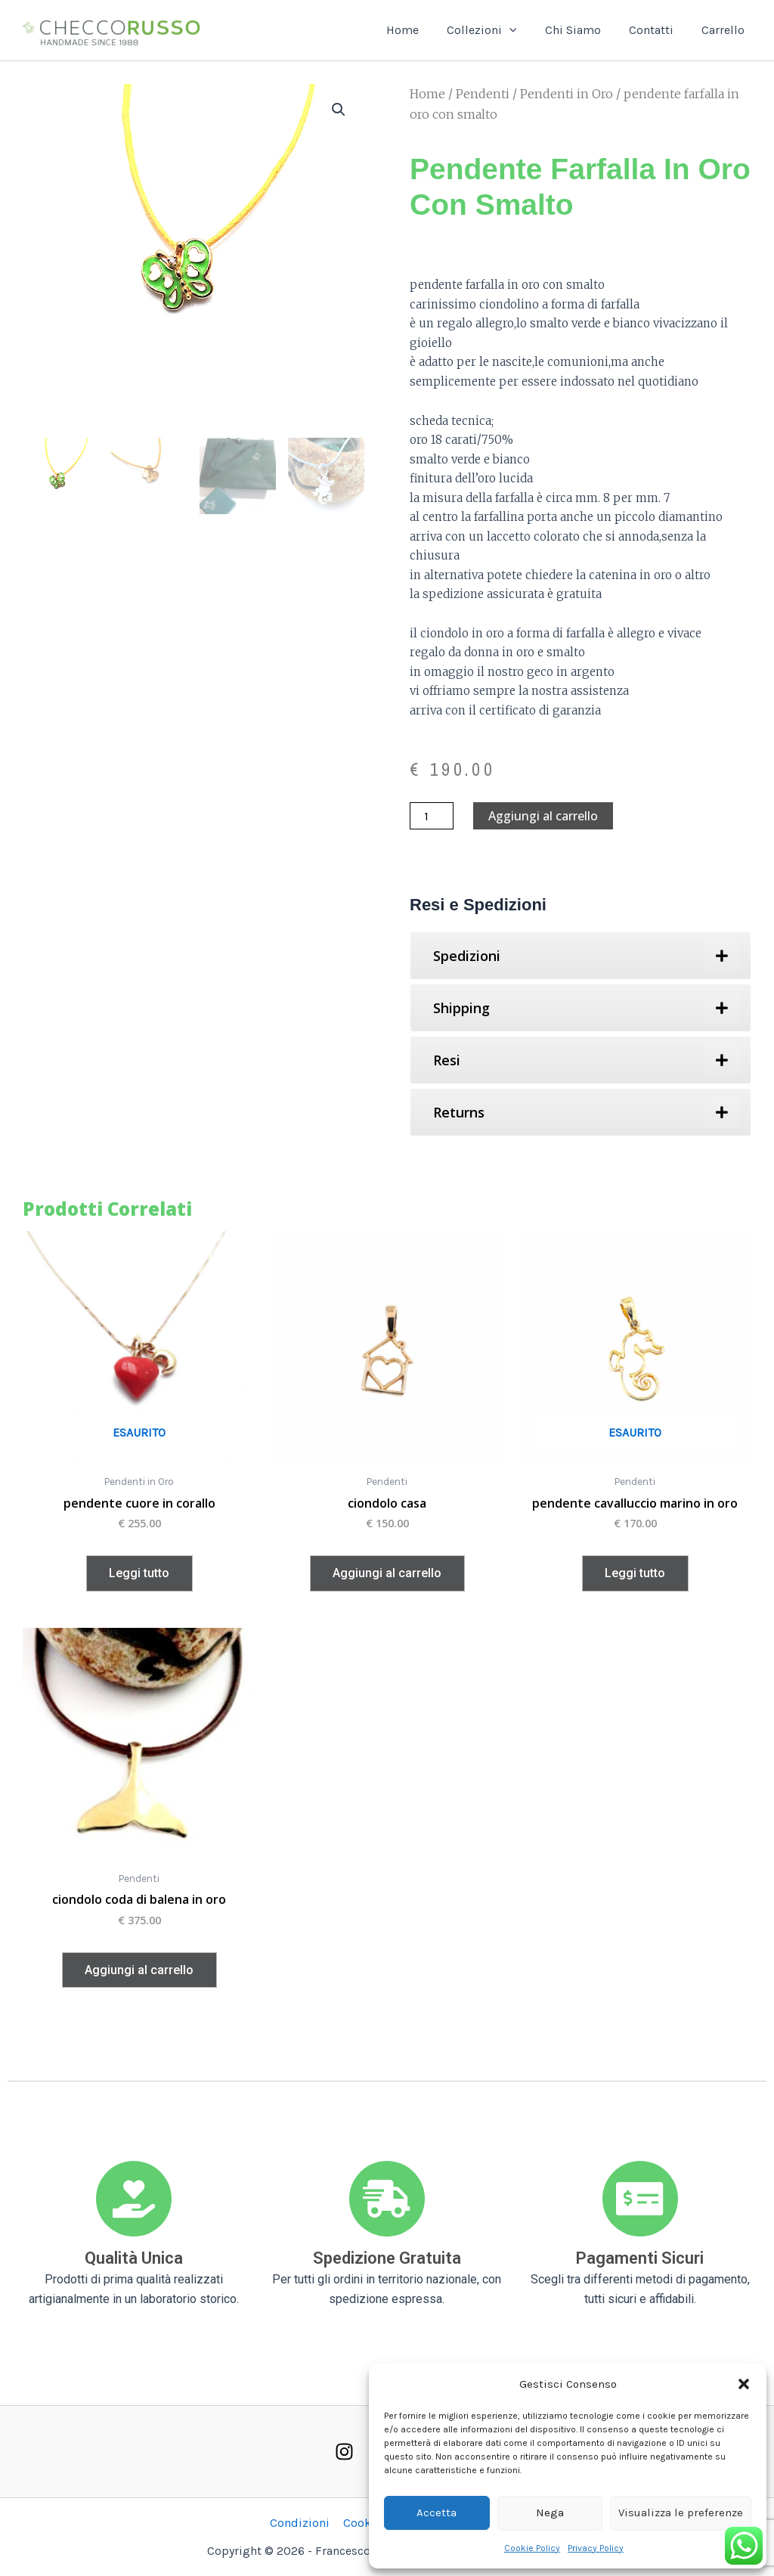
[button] (743, 2384)
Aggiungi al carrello (543, 816)
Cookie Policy (532, 2548)
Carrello (725, 30)
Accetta (436, 2512)
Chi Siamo (583, 30)
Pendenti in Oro (566, 93)
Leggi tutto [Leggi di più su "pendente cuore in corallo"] (139, 1573)
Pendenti (482, 93)
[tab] (580, 955)
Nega (550, 2512)
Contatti (657, 30)
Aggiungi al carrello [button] (387, 1573)
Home (420, 30)
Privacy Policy (596, 2548)
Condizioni (301, 2523)
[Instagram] (344, 2451)
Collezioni (495, 30)
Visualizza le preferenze (680, 2512)
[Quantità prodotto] (432, 815)
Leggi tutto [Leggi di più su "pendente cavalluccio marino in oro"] (635, 1573)
